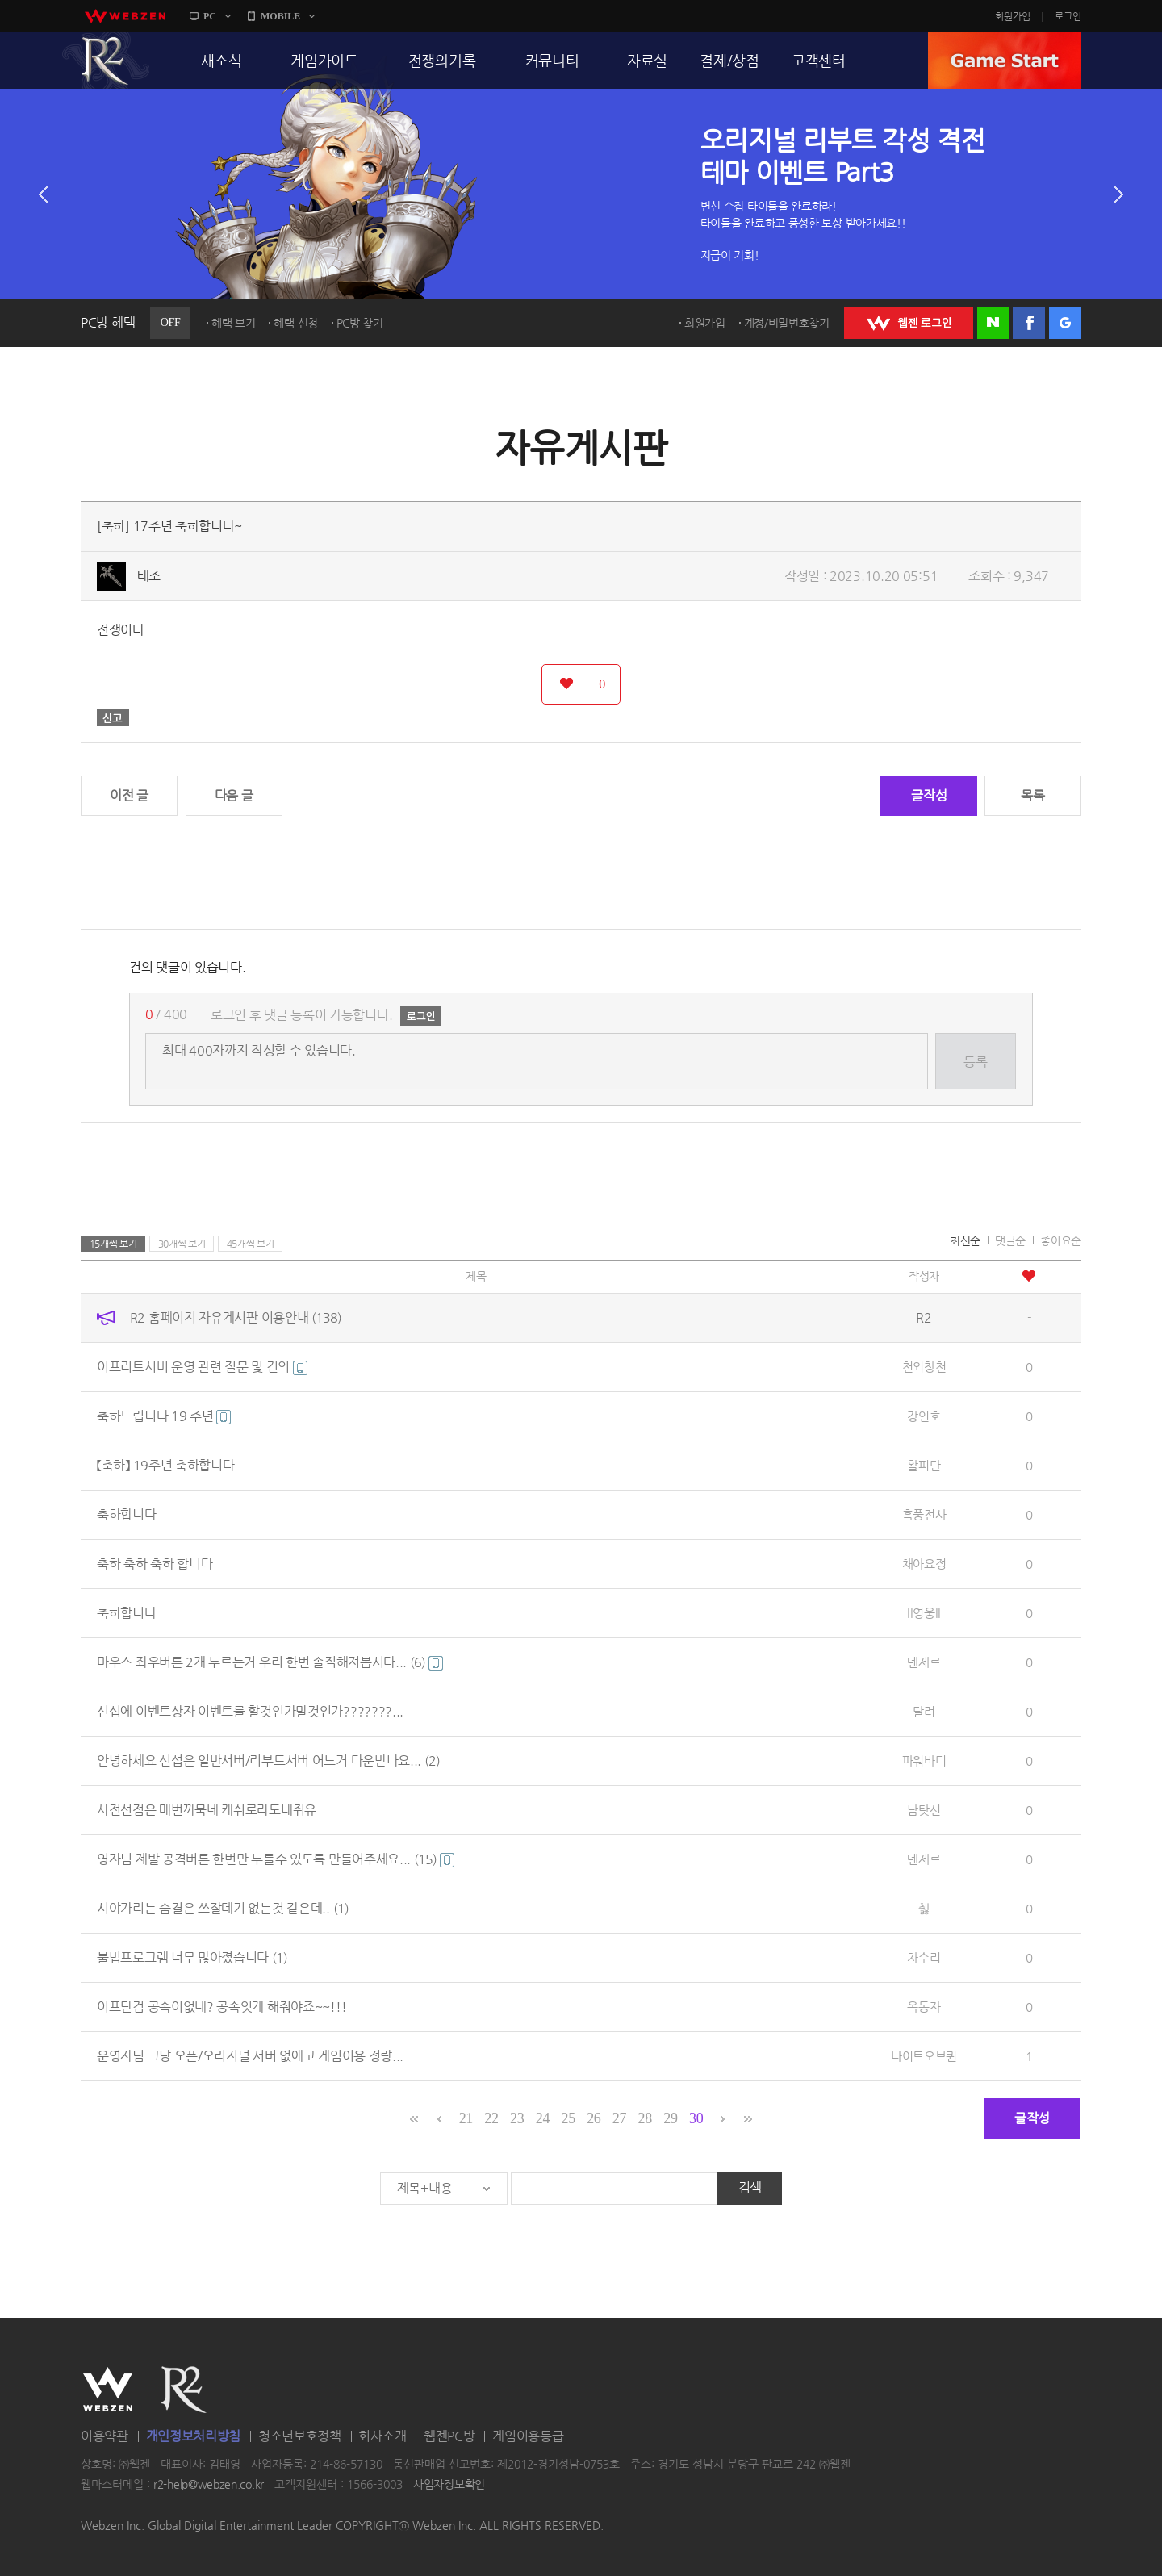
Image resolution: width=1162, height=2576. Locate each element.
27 (619, 2118)
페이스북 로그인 (1029, 323)
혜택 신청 (296, 322)
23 (517, 2118)
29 (670, 2118)
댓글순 (1010, 1240)
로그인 (1068, 16)
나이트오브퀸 (924, 2056)
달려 (923, 1711)
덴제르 (923, 1662)
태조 (149, 575)
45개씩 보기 (250, 1243)
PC (209, 16)
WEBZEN (108, 2389)
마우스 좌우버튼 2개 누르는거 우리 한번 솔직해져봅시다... (270, 1662)
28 (645, 2118)
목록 (1032, 795)
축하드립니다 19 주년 (164, 1416)
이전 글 (129, 795)
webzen (125, 16)
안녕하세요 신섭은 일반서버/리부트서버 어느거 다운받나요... (268, 1760)
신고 (113, 717)
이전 (43, 194)
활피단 (923, 1465)
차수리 (923, 1957)
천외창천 (924, 1367)
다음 (1118, 194)
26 (593, 2118)
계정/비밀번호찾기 (787, 322)
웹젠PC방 (449, 2436)
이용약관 (104, 2436)
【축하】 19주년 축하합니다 (166, 1465)
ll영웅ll (924, 1613)
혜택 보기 (233, 322)
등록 (975, 1061)
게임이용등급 (527, 2436)
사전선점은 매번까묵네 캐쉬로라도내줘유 (206, 1809)
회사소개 (382, 2436)
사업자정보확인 (449, 2484)
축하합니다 (127, 1514)
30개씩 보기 (182, 1243)
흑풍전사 (924, 1514)
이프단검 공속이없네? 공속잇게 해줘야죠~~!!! (221, 2006)
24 (543, 2118)
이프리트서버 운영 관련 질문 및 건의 (202, 1366)
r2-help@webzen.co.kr (208, 2484)
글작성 (929, 795)
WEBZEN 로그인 (908, 323)
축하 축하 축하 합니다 (154, 1563)
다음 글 (234, 795)
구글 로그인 (1065, 323)
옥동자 (923, 2007)
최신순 (965, 1240)
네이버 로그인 (993, 323)
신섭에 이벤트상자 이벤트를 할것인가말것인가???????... (250, 1711)
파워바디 (924, 1760)
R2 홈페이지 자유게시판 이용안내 (235, 1317)
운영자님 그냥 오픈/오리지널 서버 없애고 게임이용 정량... (250, 2056)
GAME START (1004, 60)
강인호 (923, 1416)
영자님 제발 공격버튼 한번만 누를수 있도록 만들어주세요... (275, 1859)
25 (568, 2118)
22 (491, 2118)
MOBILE (280, 16)
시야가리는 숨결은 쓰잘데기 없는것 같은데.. (223, 1908)
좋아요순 (1060, 1240)
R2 (105, 60)
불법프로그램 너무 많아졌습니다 (192, 1957)
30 (696, 2118)
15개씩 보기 (113, 1243)
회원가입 (1012, 16)
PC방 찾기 (359, 322)
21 (466, 2118)
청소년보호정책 (299, 2436)
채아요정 (924, 1563)
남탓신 (923, 1810)
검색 (750, 2187)
